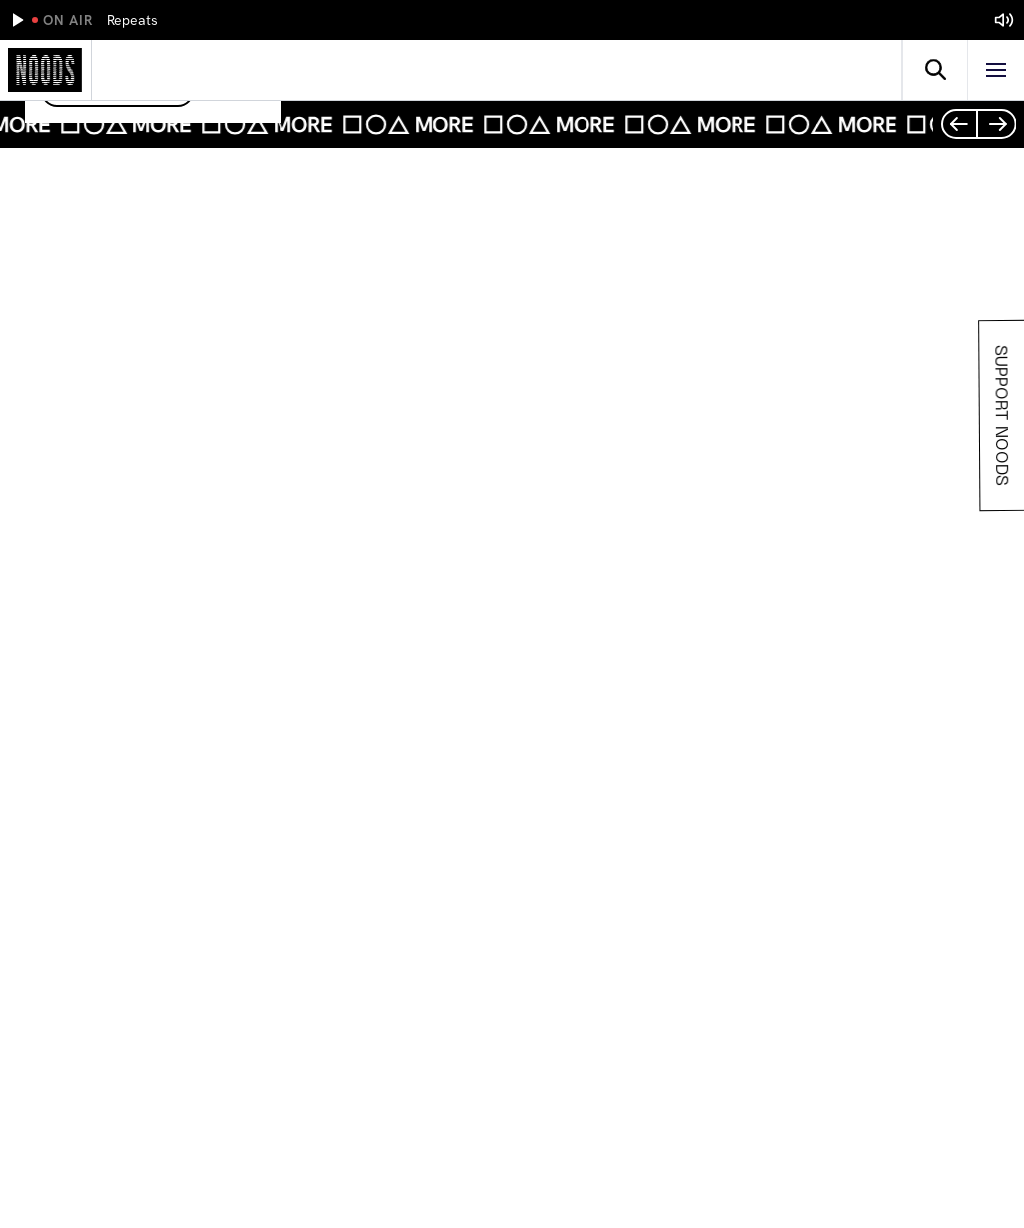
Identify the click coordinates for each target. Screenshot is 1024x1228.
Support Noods (1001, 415)
